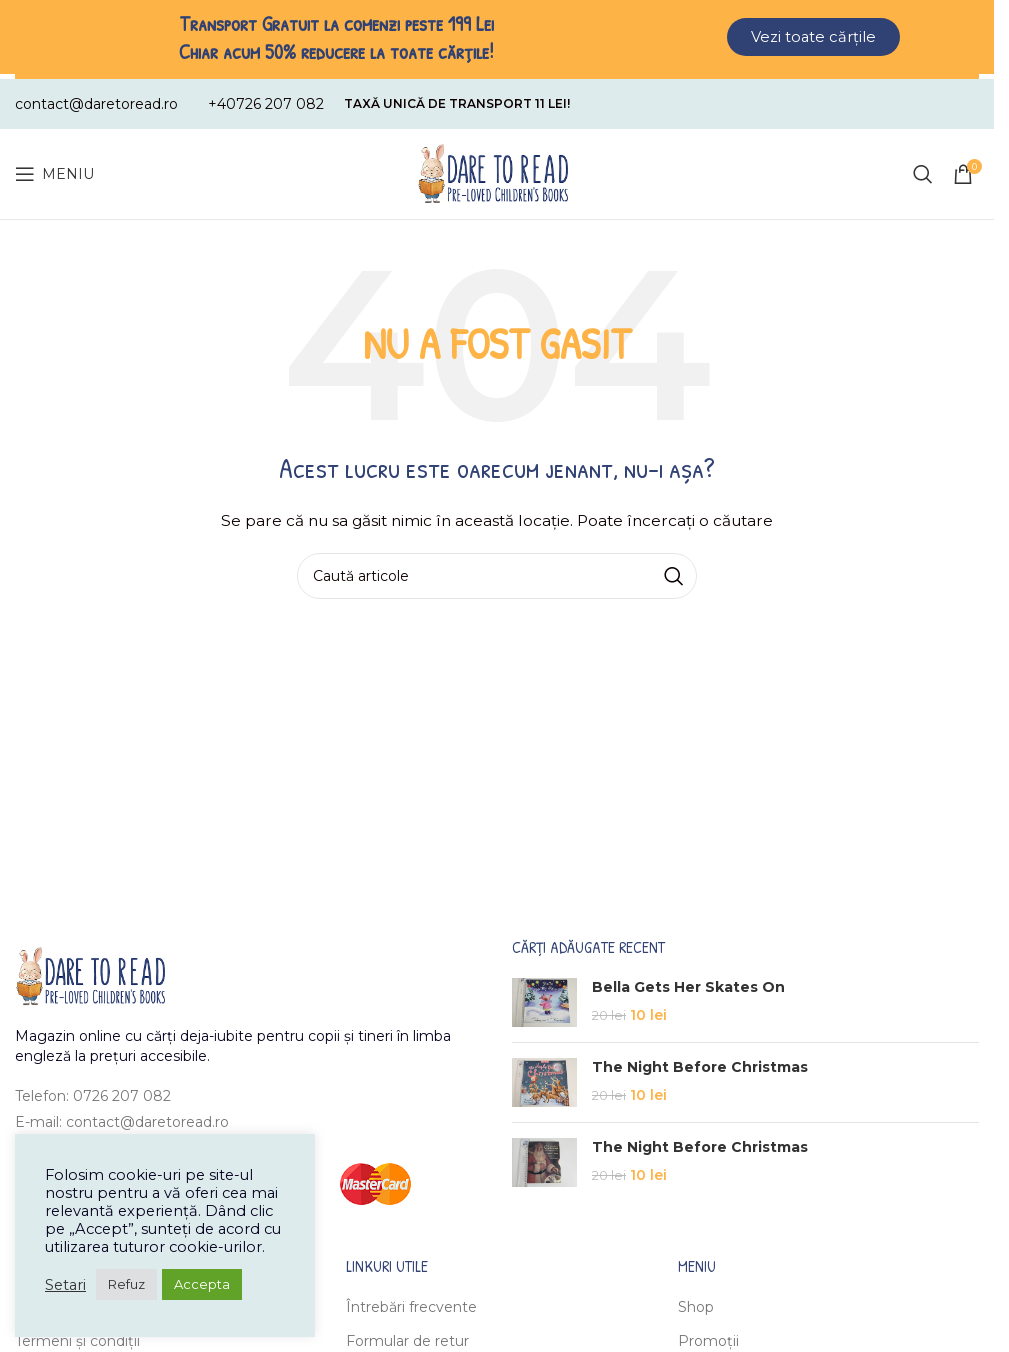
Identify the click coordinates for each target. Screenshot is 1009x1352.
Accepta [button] (202, 1284)
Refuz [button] (126, 1284)
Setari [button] (65, 1285)
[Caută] (923, 169)
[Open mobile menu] (54, 169)
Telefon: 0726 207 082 (93, 1091)
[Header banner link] (497, 37)
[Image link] (90, 970)
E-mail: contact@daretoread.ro (122, 1117)
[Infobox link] (96, 99)
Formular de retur (407, 1337)
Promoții (708, 1337)
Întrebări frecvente (411, 1302)
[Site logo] (492, 168)
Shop (696, 1302)
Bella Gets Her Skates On (688, 982)
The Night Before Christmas (700, 1062)
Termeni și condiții (77, 1337)
